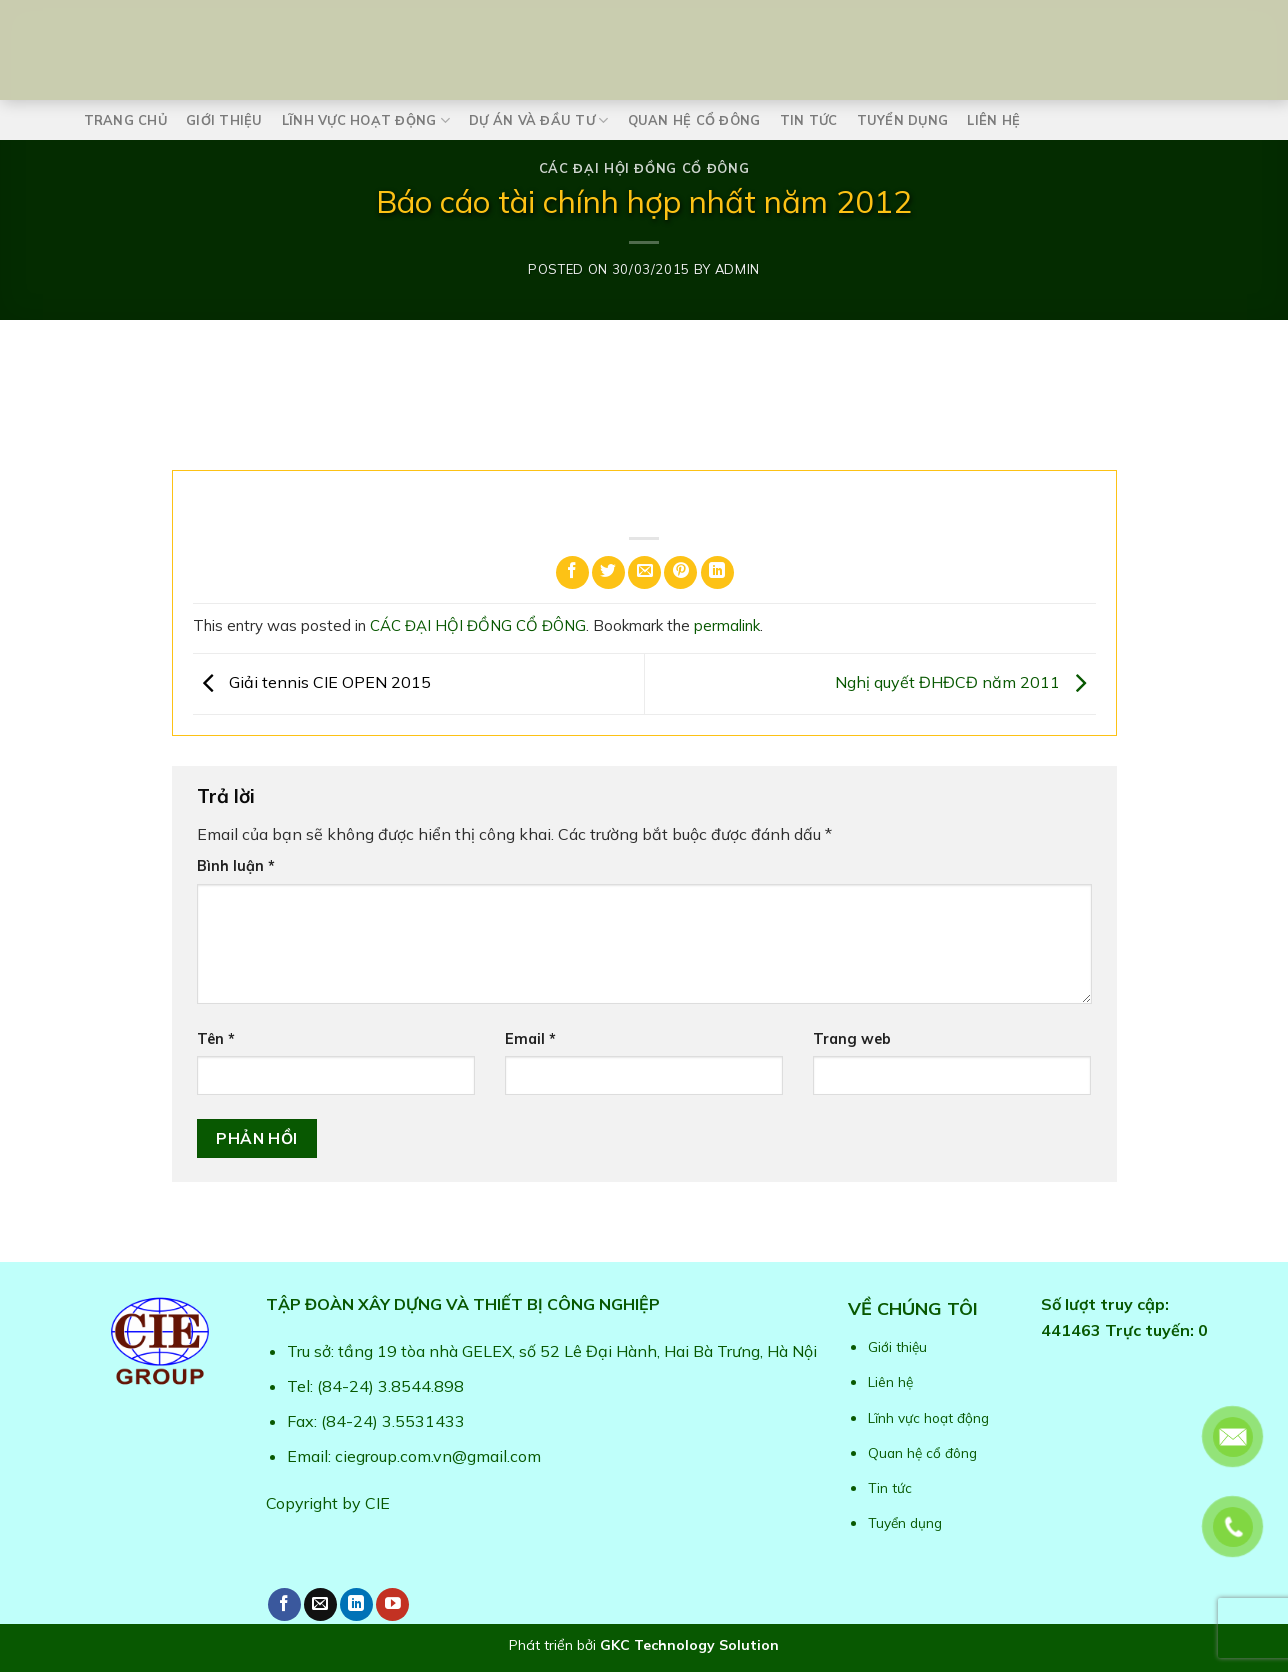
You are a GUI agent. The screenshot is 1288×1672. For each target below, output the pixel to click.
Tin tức (809, 120)
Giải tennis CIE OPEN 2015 (312, 682)
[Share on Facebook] (572, 572)
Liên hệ (993, 120)
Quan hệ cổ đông (694, 120)
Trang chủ (125, 120)
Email (530, 1039)
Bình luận (236, 866)
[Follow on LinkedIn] (356, 1604)
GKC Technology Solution (689, 1645)
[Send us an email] (320, 1604)
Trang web (852, 1039)
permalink (727, 625)
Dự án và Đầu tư (538, 120)
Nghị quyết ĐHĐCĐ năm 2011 (965, 682)
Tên (216, 1039)
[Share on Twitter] (608, 572)
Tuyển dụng (903, 120)
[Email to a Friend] (644, 572)
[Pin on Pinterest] (680, 572)
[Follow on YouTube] (392, 1604)
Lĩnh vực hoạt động (366, 120)
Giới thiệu (224, 120)
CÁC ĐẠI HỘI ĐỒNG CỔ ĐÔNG (644, 168)
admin (737, 269)
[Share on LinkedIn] (717, 572)
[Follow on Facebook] (284, 1604)
